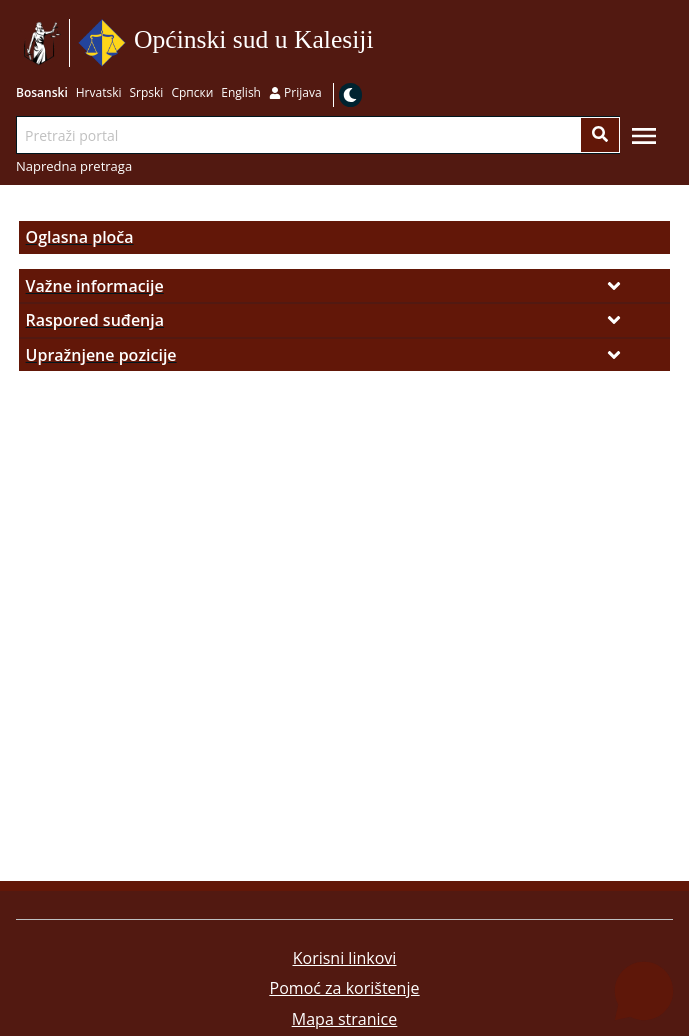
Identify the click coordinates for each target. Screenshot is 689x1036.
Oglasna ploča (80, 237)
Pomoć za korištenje (345, 988)
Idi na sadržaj (380, 43)
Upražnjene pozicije (101, 355)
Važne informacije (95, 286)
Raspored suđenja (95, 320)
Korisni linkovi (345, 958)
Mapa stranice (344, 1019)
